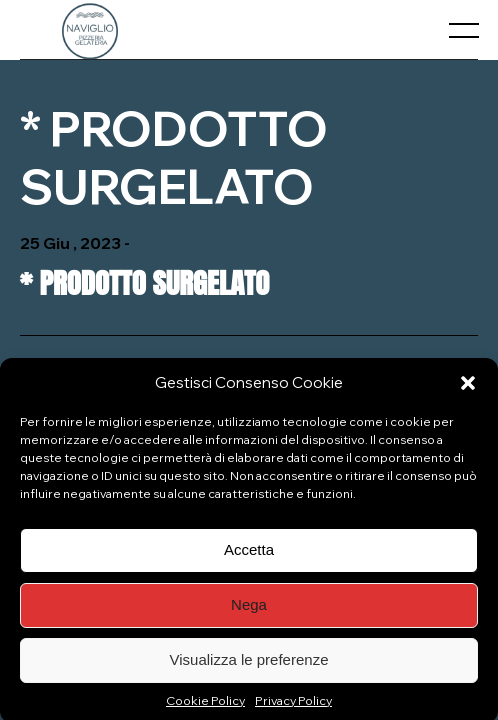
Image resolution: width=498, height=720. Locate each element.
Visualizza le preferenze (249, 667)
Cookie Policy (205, 707)
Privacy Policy (293, 707)
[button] (468, 390)
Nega (249, 612)
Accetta (249, 557)
